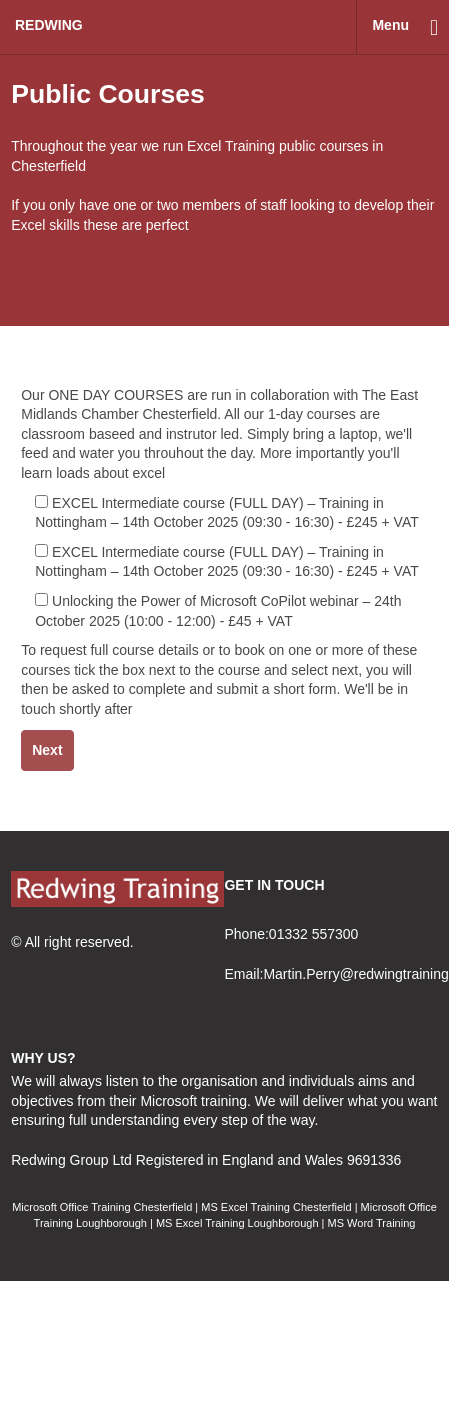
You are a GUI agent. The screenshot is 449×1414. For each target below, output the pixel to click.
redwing (49, 25)
